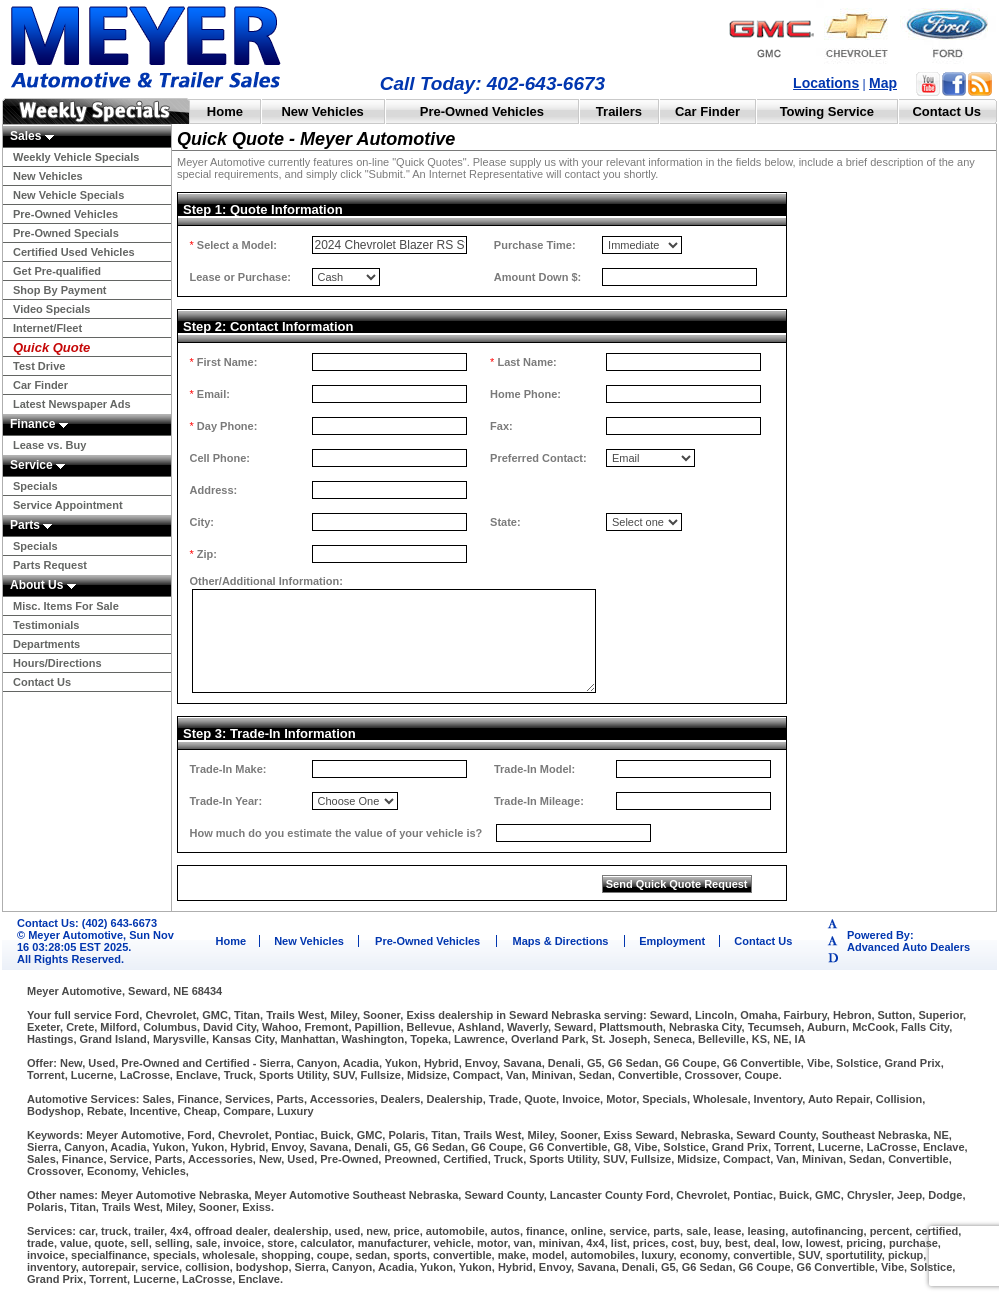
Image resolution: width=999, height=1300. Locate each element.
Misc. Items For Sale (66, 606)
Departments (46, 644)
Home (225, 111)
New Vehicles (322, 111)
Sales (32, 136)
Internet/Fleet (47, 328)
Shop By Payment (60, 290)
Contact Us (946, 111)
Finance (39, 424)
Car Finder (707, 111)
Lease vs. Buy (49, 445)
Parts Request (50, 565)
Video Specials (51, 309)
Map (883, 83)
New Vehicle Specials (68, 195)
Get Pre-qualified (57, 271)
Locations (826, 83)
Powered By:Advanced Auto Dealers (908, 941)
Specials (35, 486)
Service (37, 465)
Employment (672, 941)
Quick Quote (51, 347)
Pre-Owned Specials (66, 233)
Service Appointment (68, 505)
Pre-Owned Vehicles (482, 111)
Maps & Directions (561, 941)
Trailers (619, 111)
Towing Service (827, 111)
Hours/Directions (57, 663)
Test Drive (39, 366)
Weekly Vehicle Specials (76, 157)
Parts (31, 525)
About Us (43, 585)
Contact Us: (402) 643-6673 (87, 923)
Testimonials (46, 625)
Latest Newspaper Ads (72, 404)
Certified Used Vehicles (74, 252)
